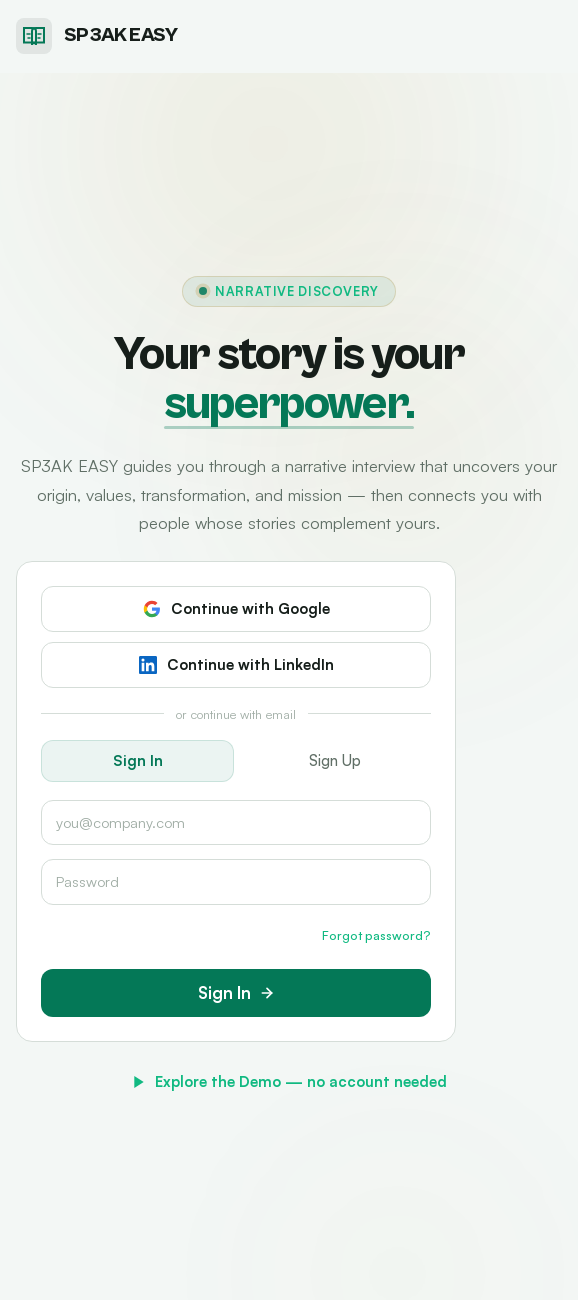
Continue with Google (236, 608)
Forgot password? (376, 935)
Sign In (138, 760)
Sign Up (335, 760)
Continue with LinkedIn (236, 664)
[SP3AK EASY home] (96, 36)
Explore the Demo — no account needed (289, 1081)
